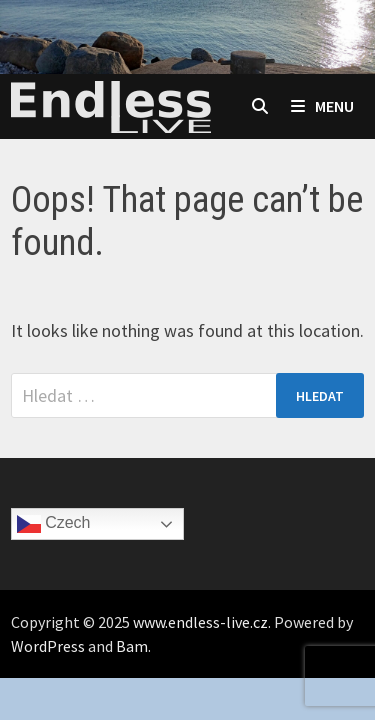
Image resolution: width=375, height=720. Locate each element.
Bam (132, 646)
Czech (54, 524)
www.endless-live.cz (200, 622)
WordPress (48, 646)
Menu (322, 106)
